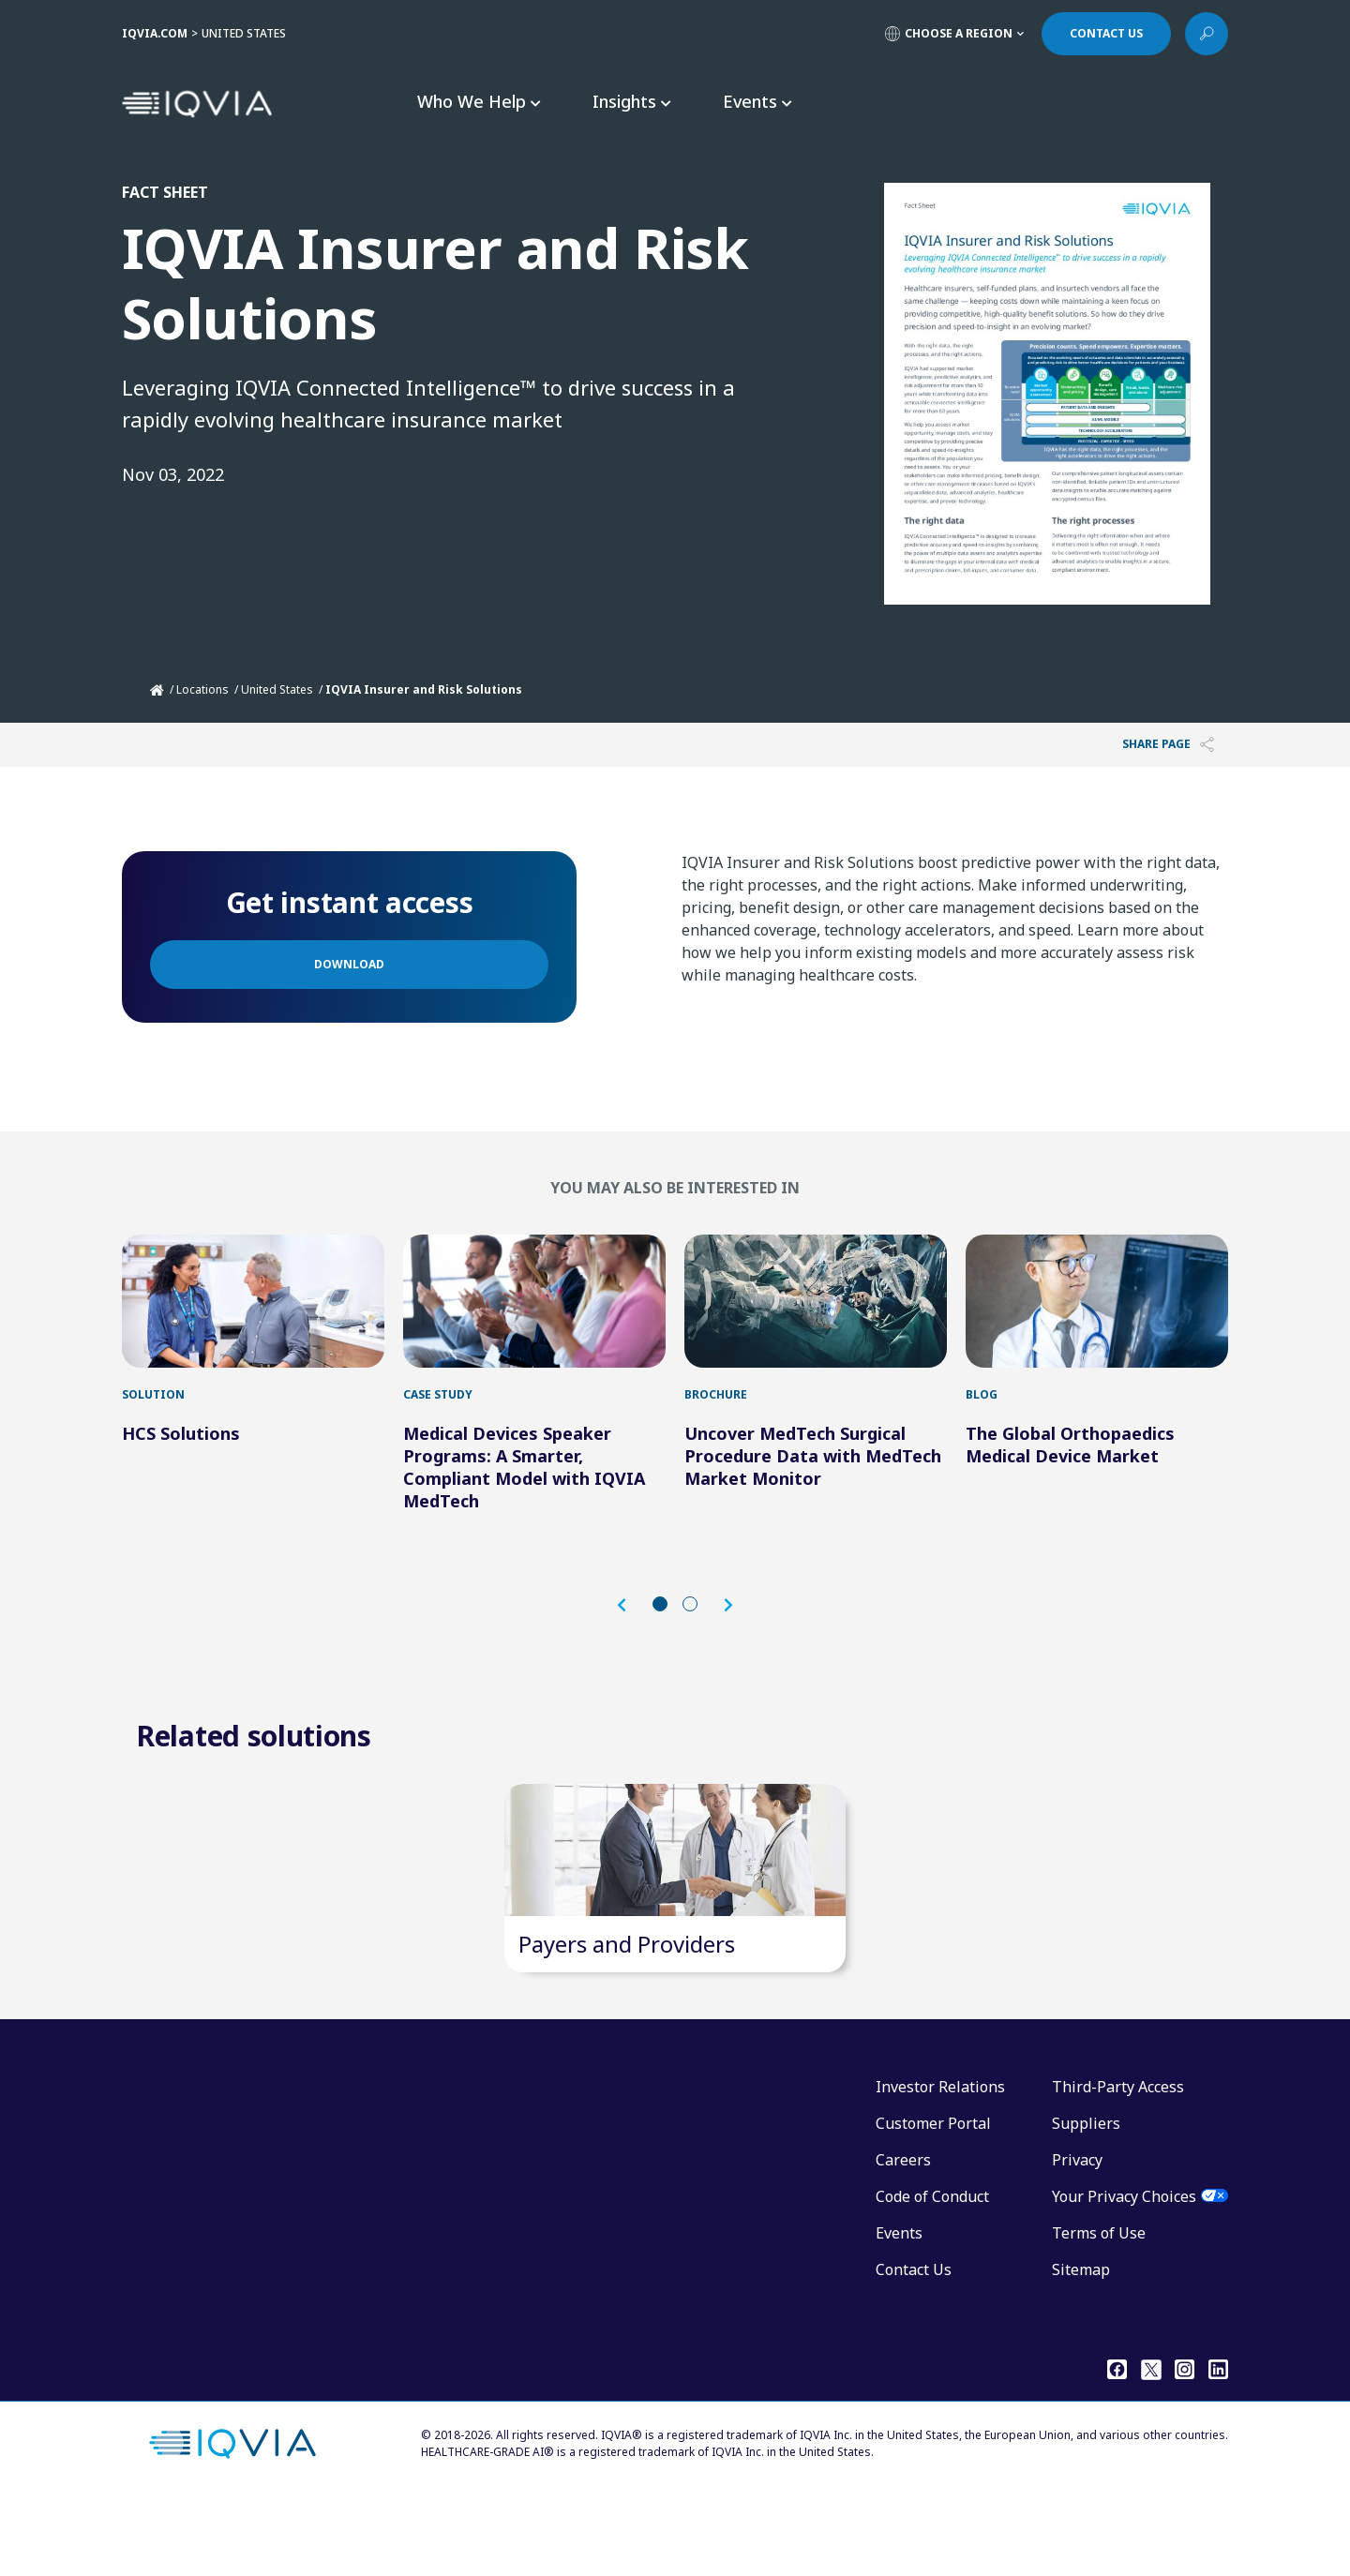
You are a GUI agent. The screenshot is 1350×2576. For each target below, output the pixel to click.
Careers (903, 2235)
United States (277, 689)
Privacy (1077, 2235)
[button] (631, 1643)
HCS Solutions (181, 1471)
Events (899, 2309)
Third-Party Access (1118, 2162)
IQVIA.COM (155, 33)
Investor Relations (940, 2162)
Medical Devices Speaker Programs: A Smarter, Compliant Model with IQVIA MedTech (524, 1505)
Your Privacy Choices (1124, 2272)
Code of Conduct (932, 2272)
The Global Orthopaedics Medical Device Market (1070, 1482)
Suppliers (1086, 2199)
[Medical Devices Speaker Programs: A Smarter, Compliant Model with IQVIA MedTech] (534, 1320)
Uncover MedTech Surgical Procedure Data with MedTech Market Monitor (812, 1493)
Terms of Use (1099, 2309)
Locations (202, 689)
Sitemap (1081, 2345)
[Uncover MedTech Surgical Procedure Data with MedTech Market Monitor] (815, 1320)
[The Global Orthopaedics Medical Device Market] (1097, 1320)
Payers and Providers (626, 2019)
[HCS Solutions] (253, 1320)
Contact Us (914, 2345)
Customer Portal (933, 2199)
